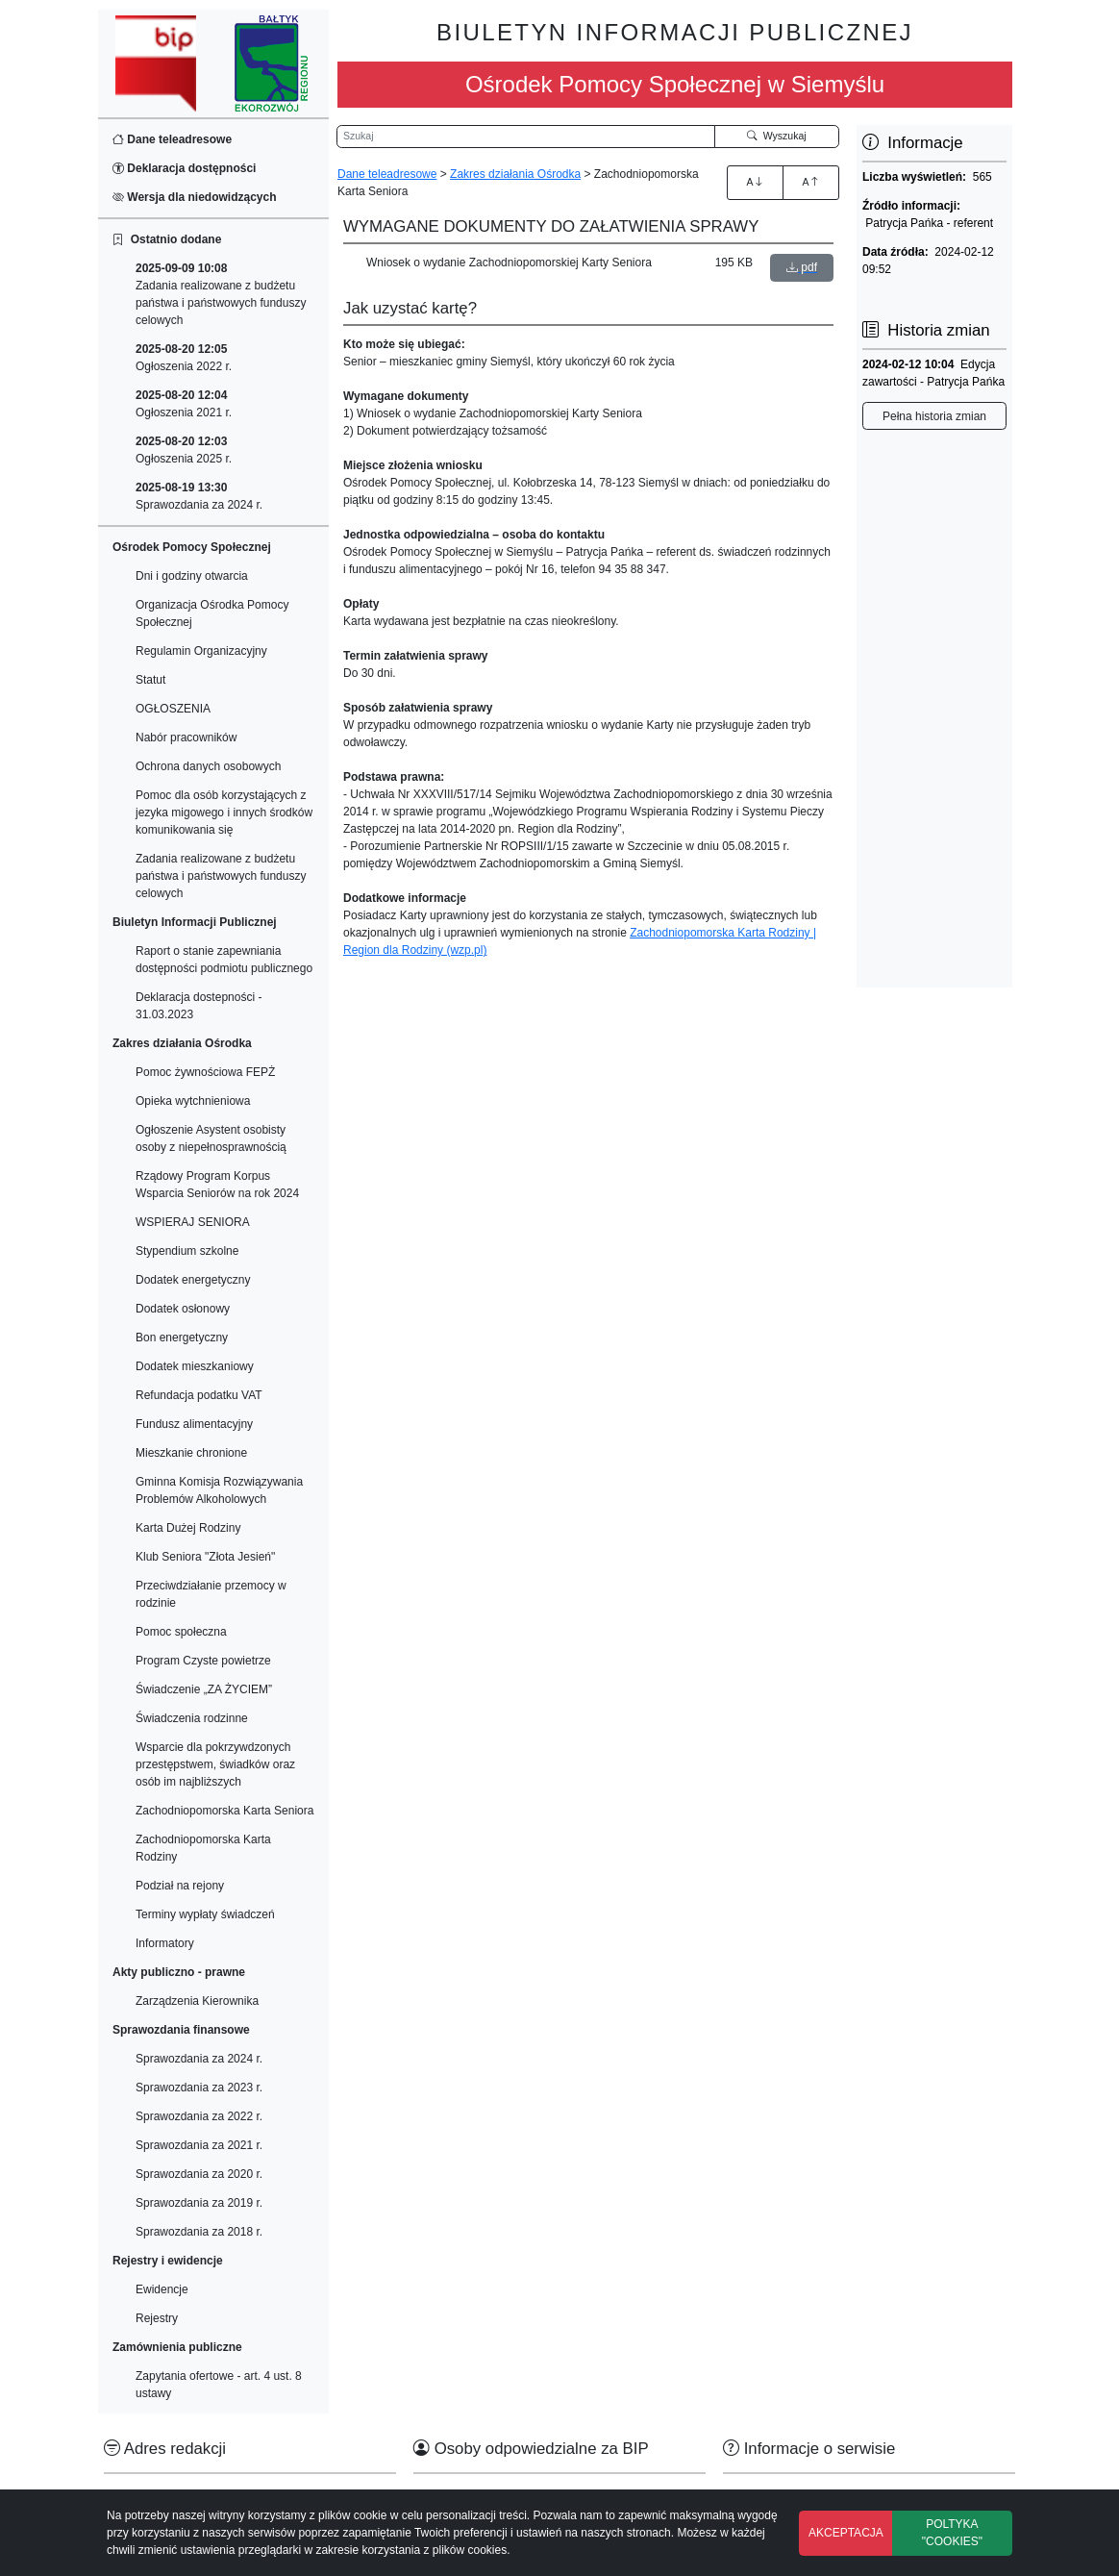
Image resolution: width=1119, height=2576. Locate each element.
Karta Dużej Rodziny (188, 1528)
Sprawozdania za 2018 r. (199, 2231)
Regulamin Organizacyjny (201, 651)
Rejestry (157, 2318)
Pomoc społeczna (181, 1631)
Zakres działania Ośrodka (515, 174)
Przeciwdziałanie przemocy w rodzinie (211, 1594)
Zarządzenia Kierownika (197, 2001)
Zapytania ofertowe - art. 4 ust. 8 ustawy (219, 2384)
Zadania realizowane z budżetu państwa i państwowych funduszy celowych (221, 294)
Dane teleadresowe (172, 139)
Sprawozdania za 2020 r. (199, 2174)
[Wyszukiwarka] (525, 136)
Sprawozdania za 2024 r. (199, 496)
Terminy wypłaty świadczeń (205, 1914)
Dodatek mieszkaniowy (195, 1366)
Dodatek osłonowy (183, 1308)
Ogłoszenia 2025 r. (184, 450)
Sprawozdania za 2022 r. (199, 2116)
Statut (150, 680)
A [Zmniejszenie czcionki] (810, 182)
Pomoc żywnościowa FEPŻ (205, 1072)
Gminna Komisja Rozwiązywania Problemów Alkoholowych (219, 1490)
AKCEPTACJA (845, 2532)
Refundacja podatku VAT (199, 1395)
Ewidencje (162, 2289)
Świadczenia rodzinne (192, 1718)
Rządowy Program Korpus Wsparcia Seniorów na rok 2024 (217, 1184)
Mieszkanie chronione (191, 1453)
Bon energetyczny (182, 1337)
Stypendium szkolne (187, 1251)
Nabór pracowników (186, 737)
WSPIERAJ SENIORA (193, 1222)
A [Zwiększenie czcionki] (754, 182)
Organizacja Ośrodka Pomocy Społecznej (212, 613)
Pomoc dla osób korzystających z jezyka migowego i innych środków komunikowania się (224, 812)
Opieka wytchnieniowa (193, 1101)
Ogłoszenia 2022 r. (184, 357)
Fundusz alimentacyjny (194, 1424)
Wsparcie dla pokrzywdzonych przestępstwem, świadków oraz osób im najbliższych (215, 1764)
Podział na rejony (180, 1885)
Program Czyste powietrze (203, 1660)
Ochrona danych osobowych (208, 766)
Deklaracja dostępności (184, 168)
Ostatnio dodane (166, 239)
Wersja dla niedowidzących (194, 197)
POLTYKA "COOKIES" (952, 2532)
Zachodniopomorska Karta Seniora (224, 1810)
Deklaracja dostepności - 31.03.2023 (198, 1005)
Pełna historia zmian (934, 416)
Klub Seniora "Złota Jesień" (205, 1556)
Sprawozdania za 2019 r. (199, 2203)
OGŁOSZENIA (173, 708)
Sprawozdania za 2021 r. (199, 2145)
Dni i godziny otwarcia (192, 576)
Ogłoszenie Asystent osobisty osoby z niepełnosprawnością (211, 1138)
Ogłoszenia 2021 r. (184, 403)
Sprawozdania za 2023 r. (199, 2087)
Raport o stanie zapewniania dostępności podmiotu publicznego (224, 959)
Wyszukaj (777, 135)
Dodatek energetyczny (193, 1280)
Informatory (165, 1943)
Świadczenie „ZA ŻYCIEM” (204, 1689)
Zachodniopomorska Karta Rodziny (203, 1848)
